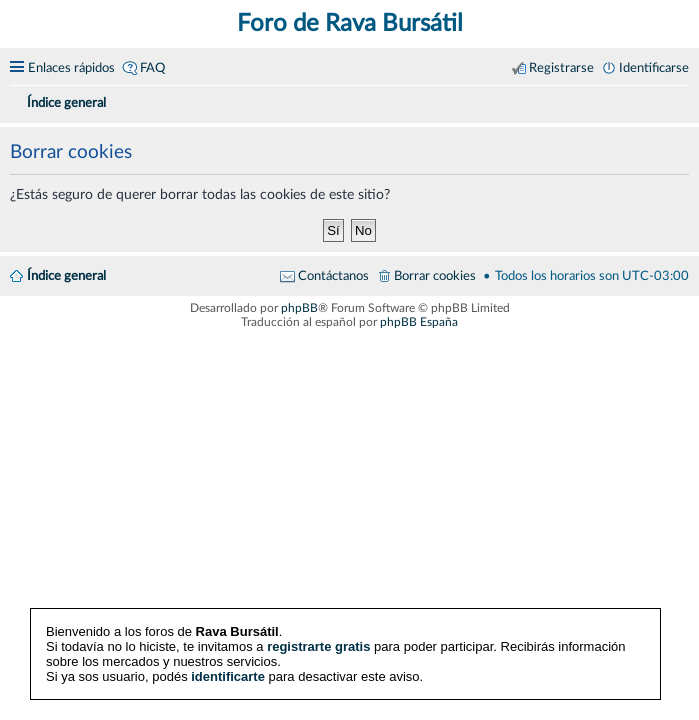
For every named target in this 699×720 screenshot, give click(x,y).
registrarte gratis (318, 646)
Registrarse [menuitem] (561, 68)
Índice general (66, 276)
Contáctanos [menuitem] (333, 276)
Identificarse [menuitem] (654, 68)
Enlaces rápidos (71, 68)
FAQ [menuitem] (152, 68)
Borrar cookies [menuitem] (435, 276)
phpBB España (419, 322)
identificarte (228, 676)
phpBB (299, 308)
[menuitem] (681, 100)
